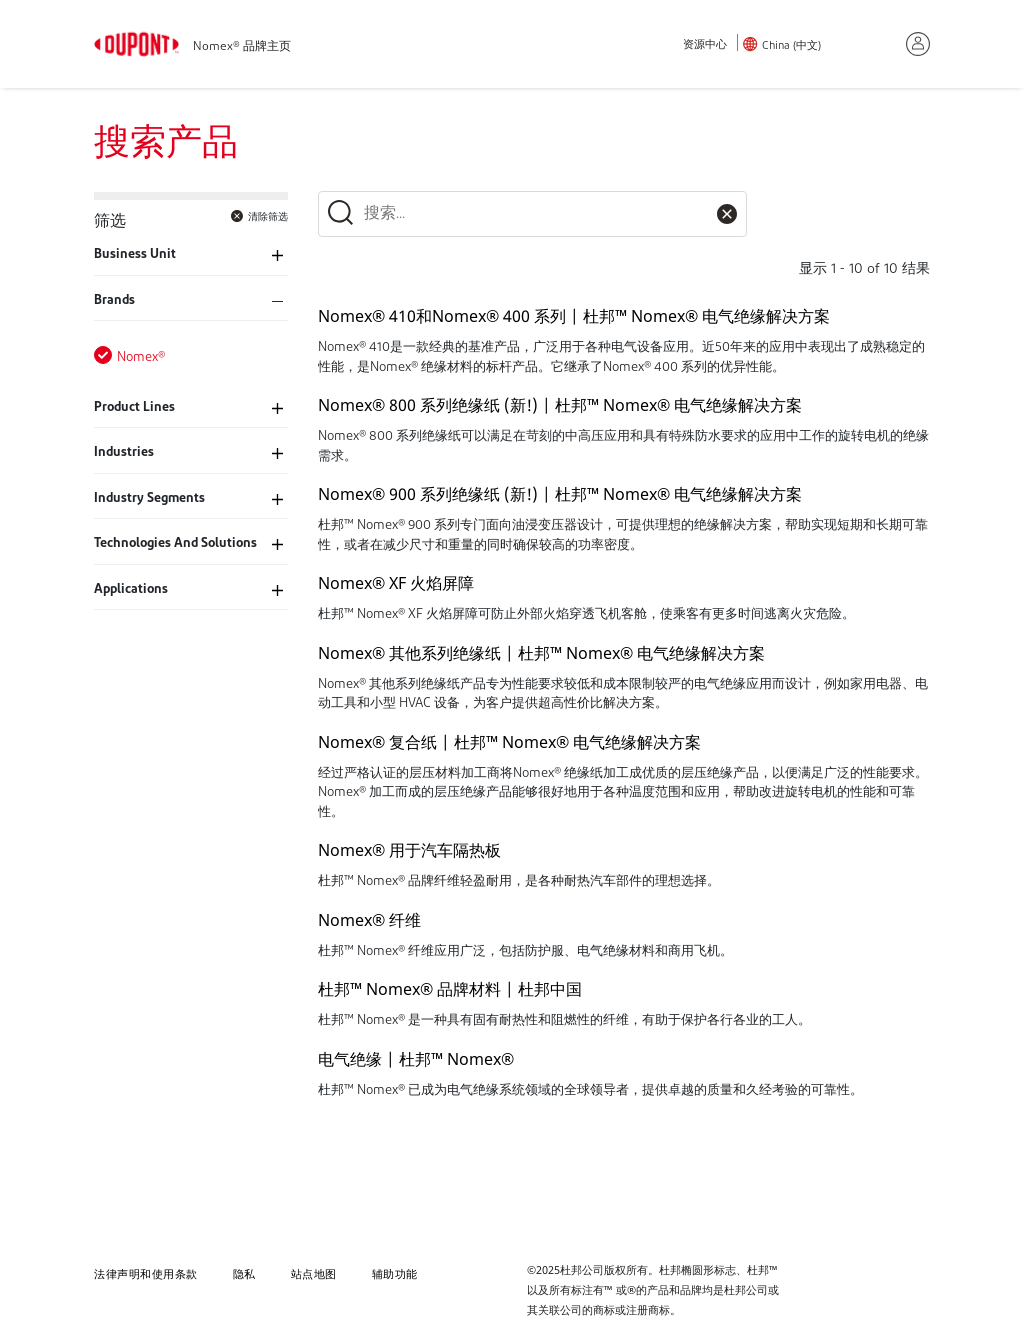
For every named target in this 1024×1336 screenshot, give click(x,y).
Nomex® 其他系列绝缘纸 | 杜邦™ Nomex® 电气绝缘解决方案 (541, 653)
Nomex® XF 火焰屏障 (396, 583)
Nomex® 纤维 (369, 920)
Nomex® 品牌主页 (242, 47)
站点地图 (314, 1273)
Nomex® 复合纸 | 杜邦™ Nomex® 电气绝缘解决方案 (509, 742)
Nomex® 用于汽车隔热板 (409, 850)
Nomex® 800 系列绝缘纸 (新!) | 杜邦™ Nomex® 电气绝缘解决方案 (560, 405)
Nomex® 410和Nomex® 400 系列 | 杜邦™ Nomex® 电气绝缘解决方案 (574, 316)
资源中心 (705, 45)
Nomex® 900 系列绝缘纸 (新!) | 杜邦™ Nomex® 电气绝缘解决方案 (560, 494)
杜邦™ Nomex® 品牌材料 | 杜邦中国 (450, 989)
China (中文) (791, 46)
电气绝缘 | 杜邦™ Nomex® (416, 1059)
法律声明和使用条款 (146, 1273)
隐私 (244, 1273)
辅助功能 (395, 1273)
